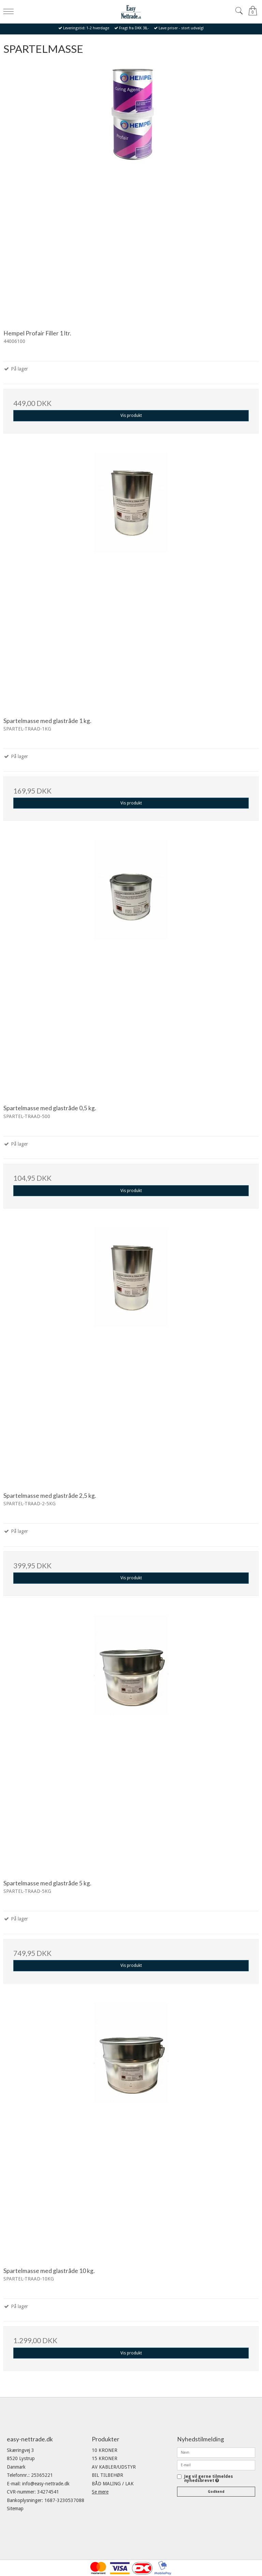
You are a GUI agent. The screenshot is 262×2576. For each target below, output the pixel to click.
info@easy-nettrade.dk (46, 2483)
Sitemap (15, 2508)
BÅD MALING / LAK (113, 2483)
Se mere (100, 2492)
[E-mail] (216, 2465)
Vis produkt (131, 415)
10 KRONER (104, 2450)
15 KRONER (104, 2458)
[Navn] (216, 2452)
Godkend (216, 2491)
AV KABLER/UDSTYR (114, 2467)
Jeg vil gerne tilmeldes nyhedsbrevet (208, 2478)
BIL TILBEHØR (107, 2475)
